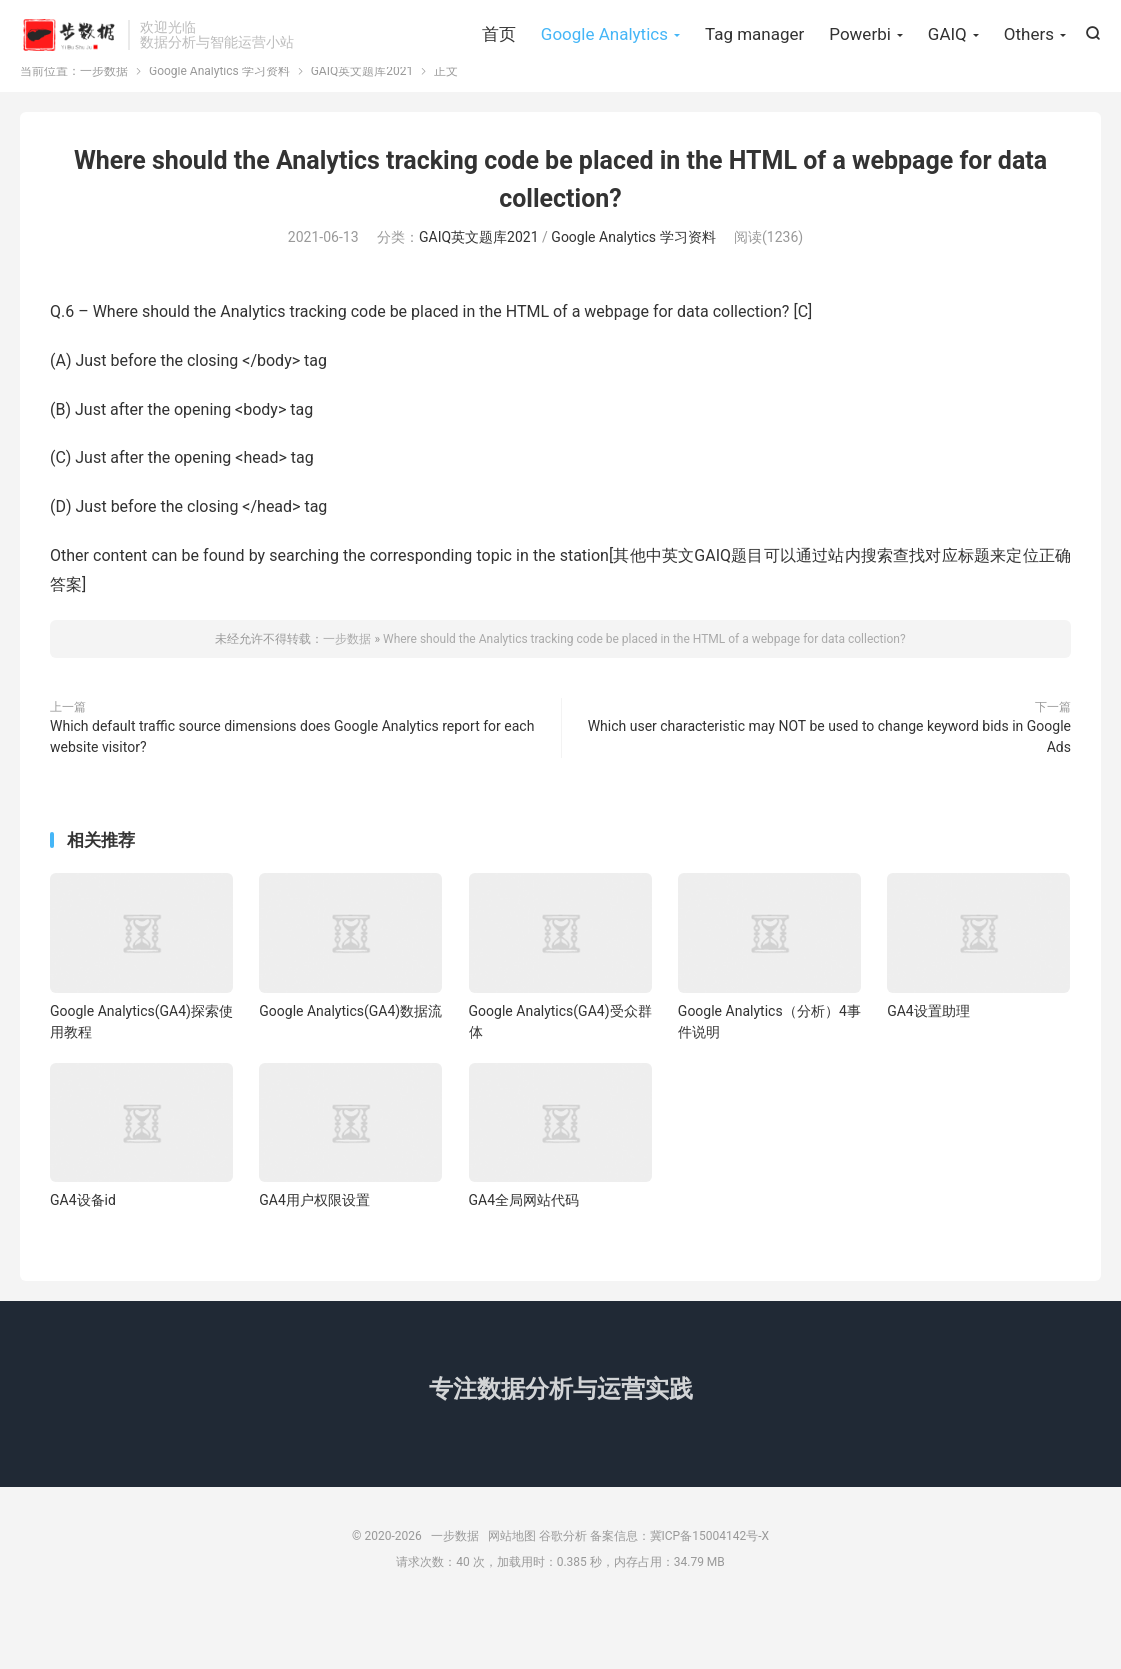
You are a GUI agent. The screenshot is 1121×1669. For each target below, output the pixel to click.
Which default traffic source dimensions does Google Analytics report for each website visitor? (292, 794)
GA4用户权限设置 (314, 1258)
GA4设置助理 (928, 1069)
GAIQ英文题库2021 (362, 129)
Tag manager (754, 70)
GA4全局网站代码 (524, 1258)
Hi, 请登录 (51, 26)
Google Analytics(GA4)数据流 (350, 1069)
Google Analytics (604, 70)
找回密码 (200, 26)
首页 (499, 70)
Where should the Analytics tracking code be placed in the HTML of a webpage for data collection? (644, 697)
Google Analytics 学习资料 (219, 129)
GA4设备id (83, 1258)
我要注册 (127, 26)
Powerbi (860, 70)
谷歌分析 (563, 1594)
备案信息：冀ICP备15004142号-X (679, 1594)
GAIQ (947, 70)
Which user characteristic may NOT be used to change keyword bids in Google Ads (829, 794)
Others (1029, 70)
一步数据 (69, 71)
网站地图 (512, 1594)
